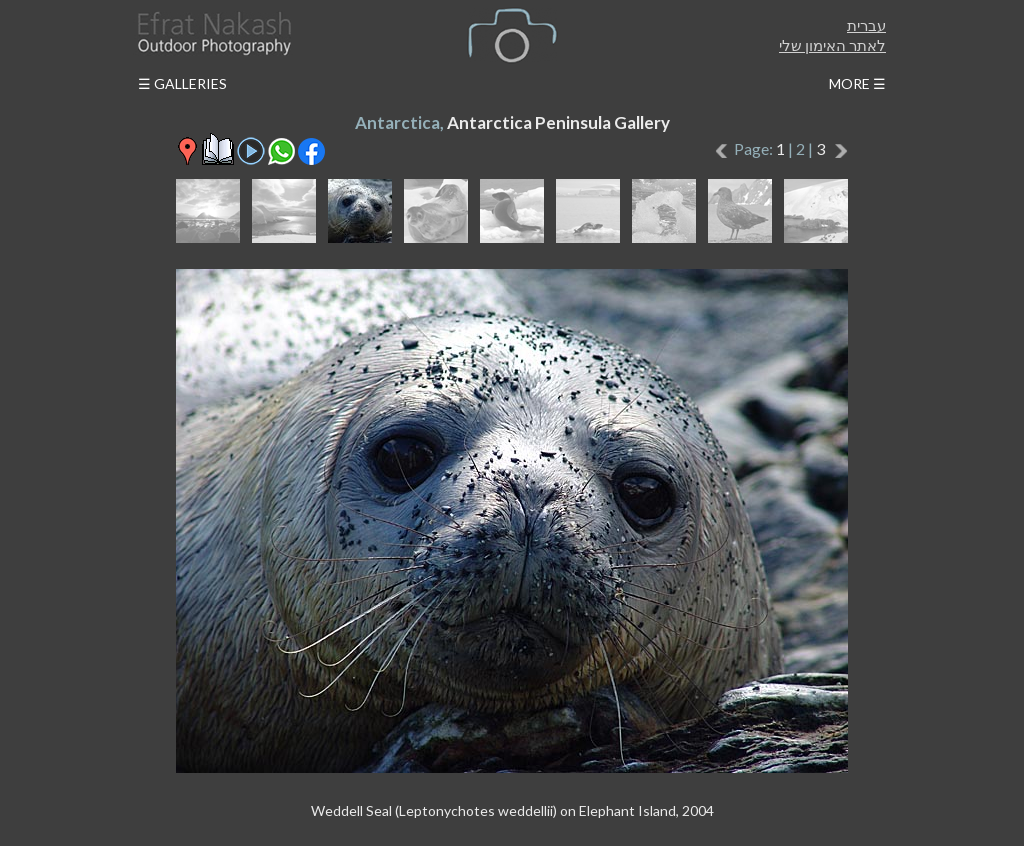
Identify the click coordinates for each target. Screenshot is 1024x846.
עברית (866, 25)
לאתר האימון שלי (832, 45)
